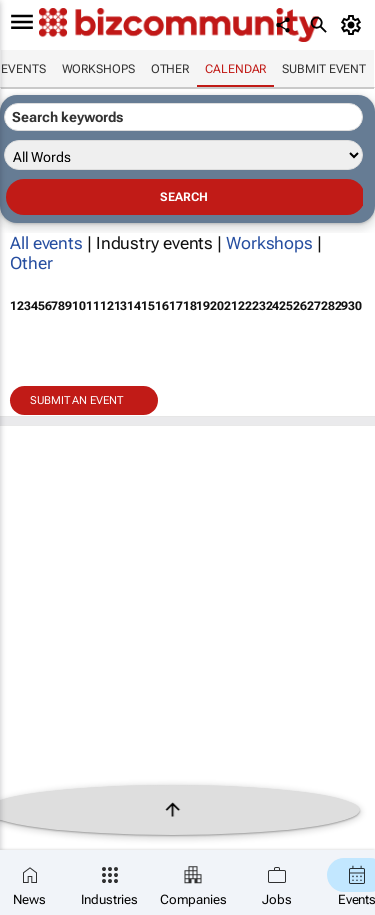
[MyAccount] (354, 25)
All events (46, 243)
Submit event (324, 69)
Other (170, 69)
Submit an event (76, 400)
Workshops (98, 69)
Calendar (235, 69)
